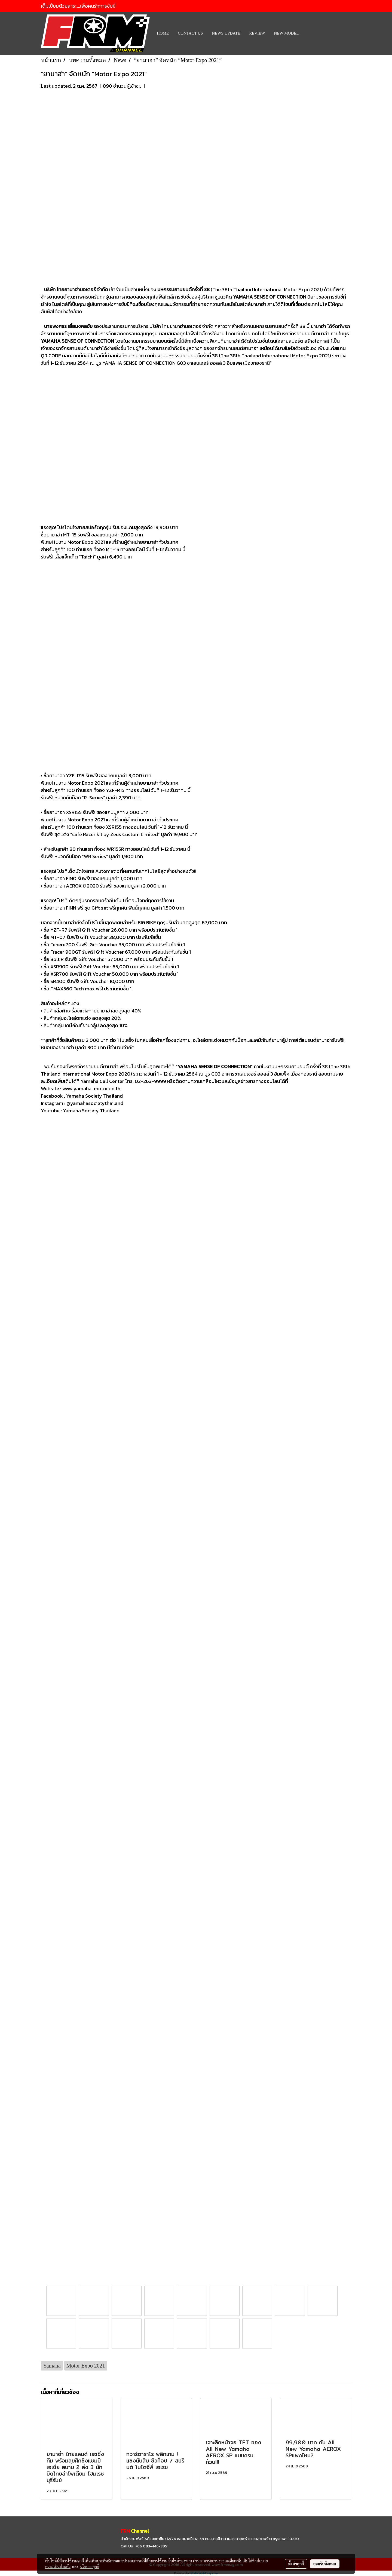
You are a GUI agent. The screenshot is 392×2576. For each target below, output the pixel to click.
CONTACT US (190, 33)
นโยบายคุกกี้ (89, 2566)
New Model (286, 33)
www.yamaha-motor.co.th (91, 1088)
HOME (163, 33)
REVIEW (257, 33)
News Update (226, 33)
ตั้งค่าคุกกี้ (296, 2563)
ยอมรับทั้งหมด (324, 2563)
